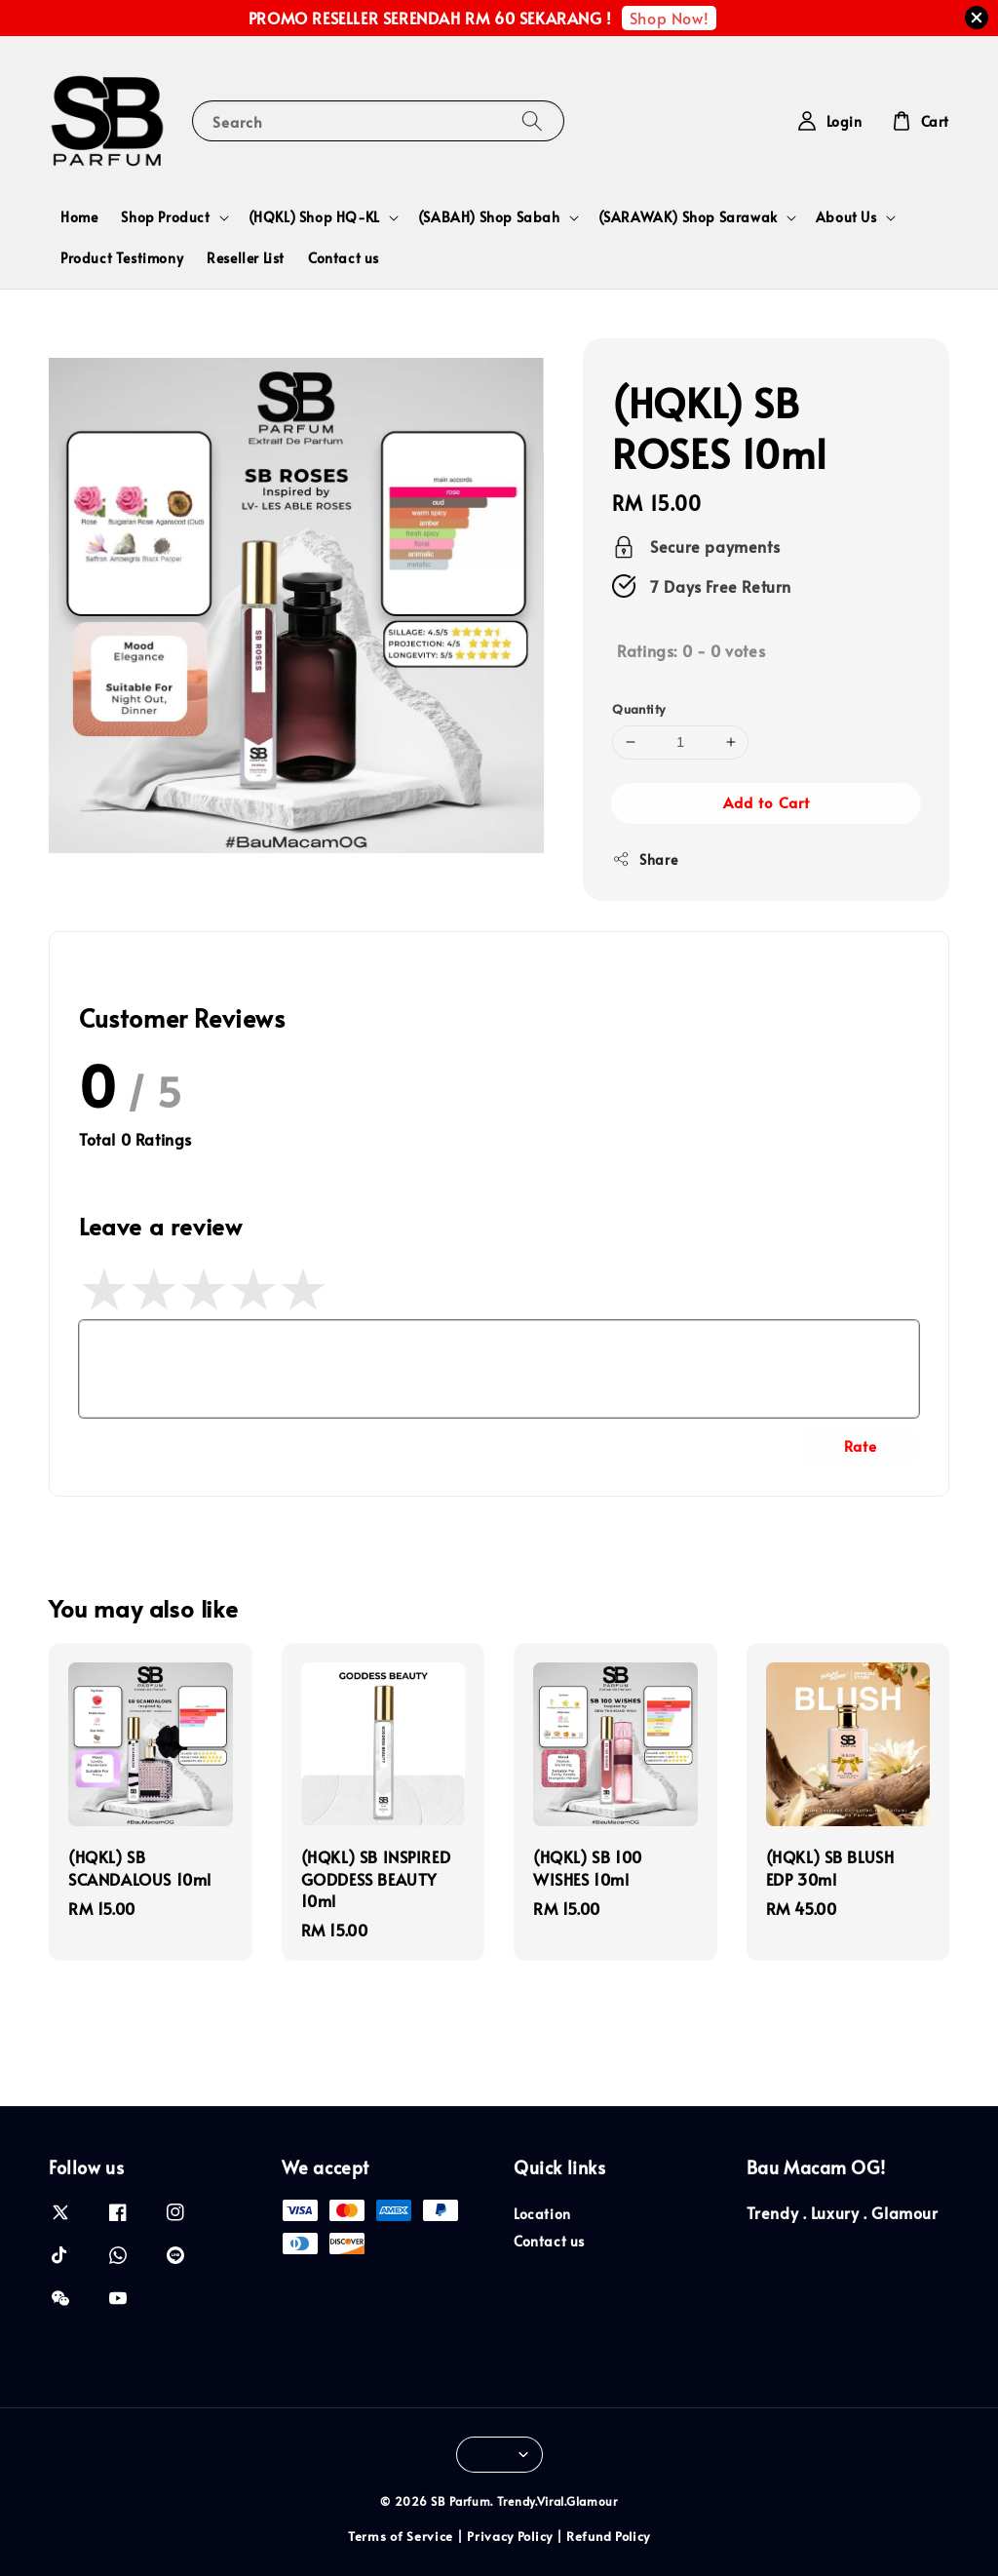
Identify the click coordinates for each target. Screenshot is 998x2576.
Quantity (638, 709)
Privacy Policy (510, 2536)
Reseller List (246, 258)
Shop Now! (669, 17)
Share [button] (644, 859)
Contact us (343, 258)
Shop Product (165, 217)
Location (542, 2214)
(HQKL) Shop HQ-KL (314, 217)
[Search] (532, 120)
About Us (846, 217)
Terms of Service (400, 2536)
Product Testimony (121, 258)
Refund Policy (608, 2536)
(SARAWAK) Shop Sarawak (688, 217)
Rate (860, 1445)
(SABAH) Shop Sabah (489, 217)
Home (78, 217)
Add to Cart (766, 802)
